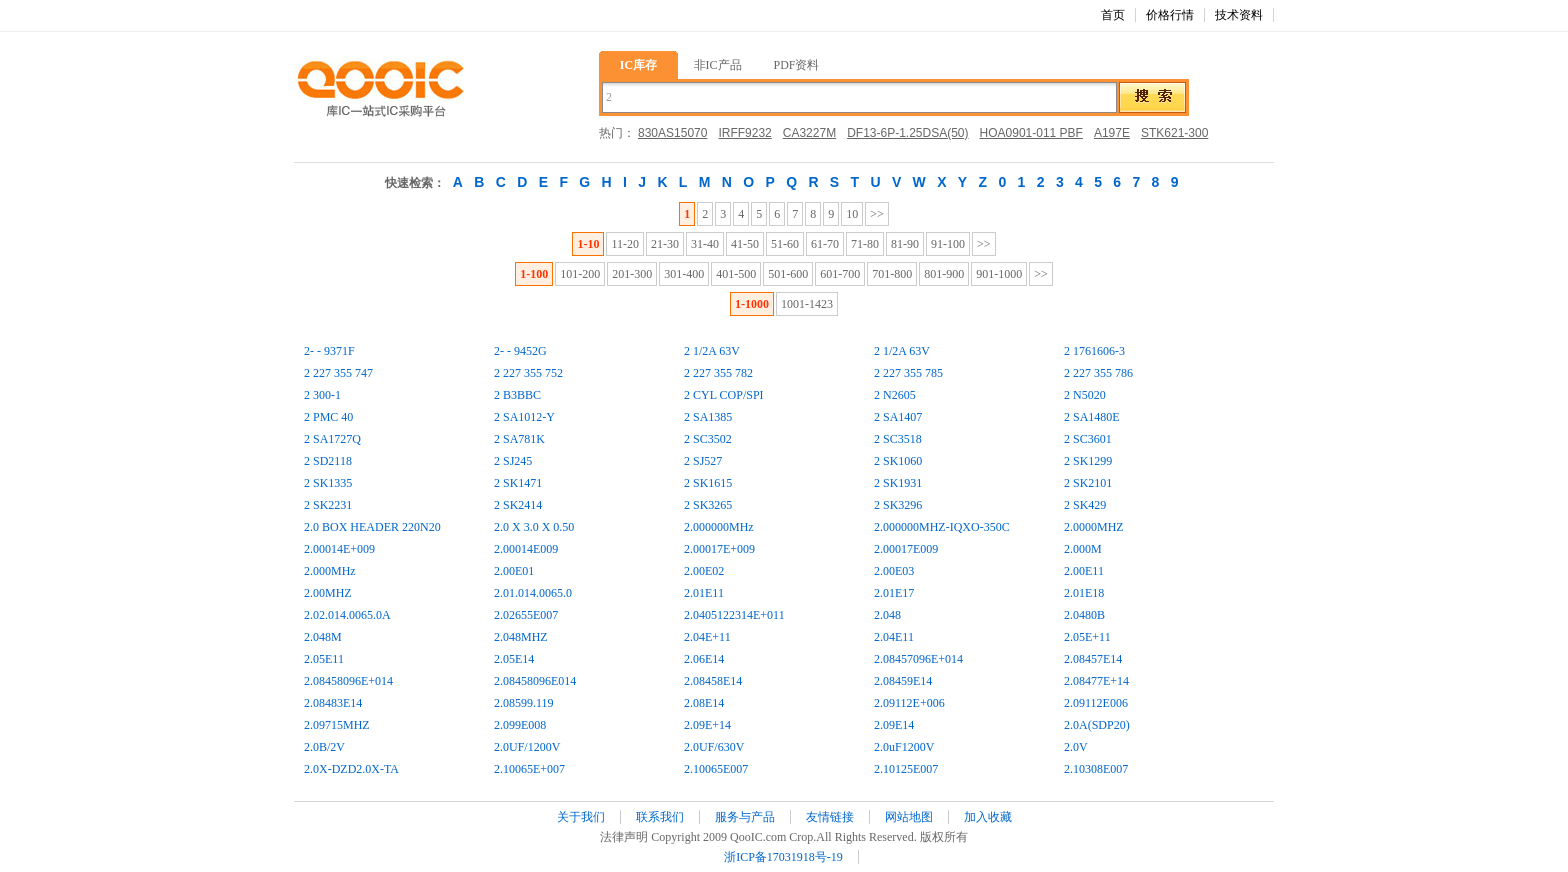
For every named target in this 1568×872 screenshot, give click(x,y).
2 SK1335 (328, 483)
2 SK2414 (518, 505)
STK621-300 (1174, 133)
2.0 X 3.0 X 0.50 (534, 527)
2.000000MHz (719, 527)
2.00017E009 (906, 549)
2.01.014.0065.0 (533, 593)
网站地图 (909, 817)
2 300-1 (322, 395)
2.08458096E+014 (348, 681)
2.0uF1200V (904, 747)
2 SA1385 (708, 417)
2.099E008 (520, 725)
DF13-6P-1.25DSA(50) (907, 133)
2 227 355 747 (338, 373)
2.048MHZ (521, 637)
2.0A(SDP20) (1097, 725)
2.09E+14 (707, 725)
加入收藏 (988, 817)
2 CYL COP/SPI (724, 395)
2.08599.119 (524, 703)
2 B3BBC (517, 395)
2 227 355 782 (718, 373)
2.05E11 (324, 659)
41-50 (745, 244)
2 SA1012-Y (524, 417)
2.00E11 (1084, 571)
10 (852, 214)
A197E (1112, 133)
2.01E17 (894, 593)
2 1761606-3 (1094, 351)
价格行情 (1170, 15)
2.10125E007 (906, 769)
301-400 (684, 274)
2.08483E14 (333, 703)
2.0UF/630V (714, 747)
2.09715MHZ (337, 725)
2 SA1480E (1092, 417)
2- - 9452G (520, 351)
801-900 (944, 274)
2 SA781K (519, 439)
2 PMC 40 (328, 417)
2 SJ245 (513, 461)
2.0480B (1084, 615)
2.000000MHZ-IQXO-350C (942, 527)
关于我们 (581, 817)
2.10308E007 (1096, 769)
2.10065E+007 (529, 769)
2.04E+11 (707, 637)
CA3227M (809, 133)
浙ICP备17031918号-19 (783, 857)
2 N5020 (1085, 395)
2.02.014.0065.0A (347, 615)
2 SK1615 (708, 483)
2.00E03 (894, 571)
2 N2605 (895, 395)
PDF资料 (796, 65)
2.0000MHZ (1094, 527)
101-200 (580, 274)
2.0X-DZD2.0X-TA (351, 769)
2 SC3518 (898, 439)
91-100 (948, 244)
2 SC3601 (1088, 439)
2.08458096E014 (535, 681)
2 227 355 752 (528, 373)
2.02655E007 (526, 615)
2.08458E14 (713, 681)
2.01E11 (704, 593)
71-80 (865, 244)
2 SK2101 (1088, 483)
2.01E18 (1084, 593)
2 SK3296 (898, 505)
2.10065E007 (716, 769)
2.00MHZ (328, 593)
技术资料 (1239, 15)
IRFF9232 (744, 133)
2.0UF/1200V (527, 747)
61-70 (825, 244)
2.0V (1076, 747)
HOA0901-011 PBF (1031, 133)
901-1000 (999, 274)
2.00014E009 (526, 549)
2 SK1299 (1088, 461)
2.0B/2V (324, 747)
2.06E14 (704, 659)
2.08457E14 (1093, 659)
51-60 (785, 244)
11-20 (625, 244)
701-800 (892, 274)
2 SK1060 (898, 461)
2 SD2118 (328, 461)
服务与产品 (745, 817)
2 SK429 (1085, 505)
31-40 (705, 244)
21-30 (665, 244)
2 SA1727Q (332, 439)
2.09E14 (894, 725)
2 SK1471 (518, 483)
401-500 (736, 274)
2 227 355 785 (908, 373)
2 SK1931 (898, 483)
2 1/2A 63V (712, 351)
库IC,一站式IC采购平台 (379, 89)
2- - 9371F (329, 351)
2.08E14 (704, 703)
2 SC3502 (708, 439)
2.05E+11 (1087, 637)
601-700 (840, 274)
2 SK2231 (328, 505)
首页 (1113, 15)
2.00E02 (704, 571)
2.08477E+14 (1096, 681)
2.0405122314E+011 (734, 615)
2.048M (323, 637)
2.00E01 (514, 571)
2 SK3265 (708, 505)
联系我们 (660, 817)
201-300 (632, 274)
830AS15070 (672, 133)
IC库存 (638, 65)
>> (877, 214)
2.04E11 (894, 637)
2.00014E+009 (339, 549)
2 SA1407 (898, 417)
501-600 (788, 274)
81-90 (905, 244)
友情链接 (830, 817)
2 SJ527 (703, 461)
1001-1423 (807, 304)
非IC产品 (718, 65)
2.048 (887, 615)
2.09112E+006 (909, 703)
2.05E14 (514, 659)
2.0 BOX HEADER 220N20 (372, 527)
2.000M (1083, 549)
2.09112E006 (1096, 703)
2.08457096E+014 (918, 659)
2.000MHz (330, 571)
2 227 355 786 (1098, 373)
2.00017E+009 (719, 549)
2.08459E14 (903, 681)
